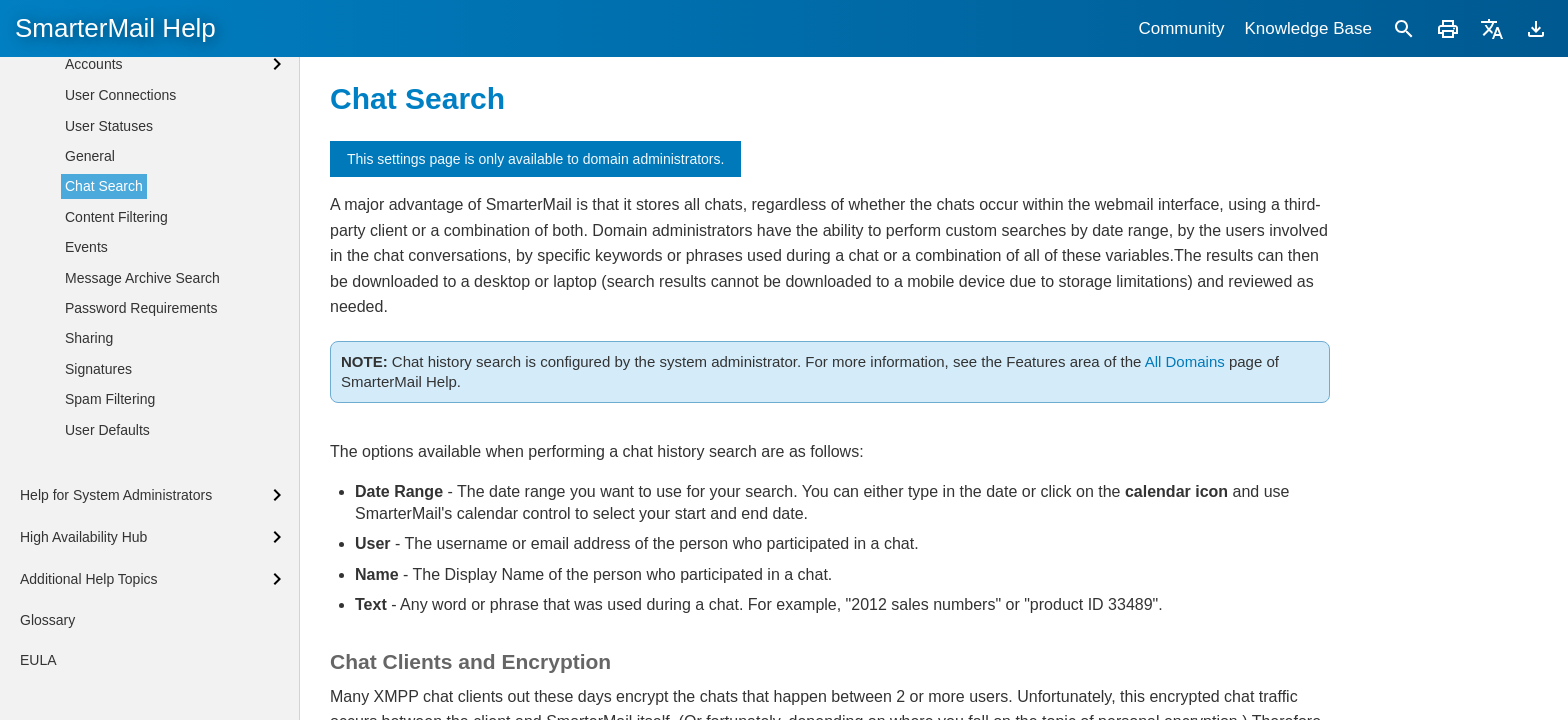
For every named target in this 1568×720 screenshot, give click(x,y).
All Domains (1185, 361)
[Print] (1448, 28)
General (90, 358)
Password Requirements (141, 510)
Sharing (89, 540)
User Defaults (107, 632)
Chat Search (104, 388)
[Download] (1536, 28)
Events (86, 449)
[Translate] (1492, 28)
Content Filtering (116, 419)
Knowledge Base (1308, 28)
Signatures (98, 571)
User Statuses (109, 328)
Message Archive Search (142, 480)
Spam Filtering (110, 601)
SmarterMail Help (115, 28)
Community (1181, 28)
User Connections (120, 297)
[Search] (1404, 28)
